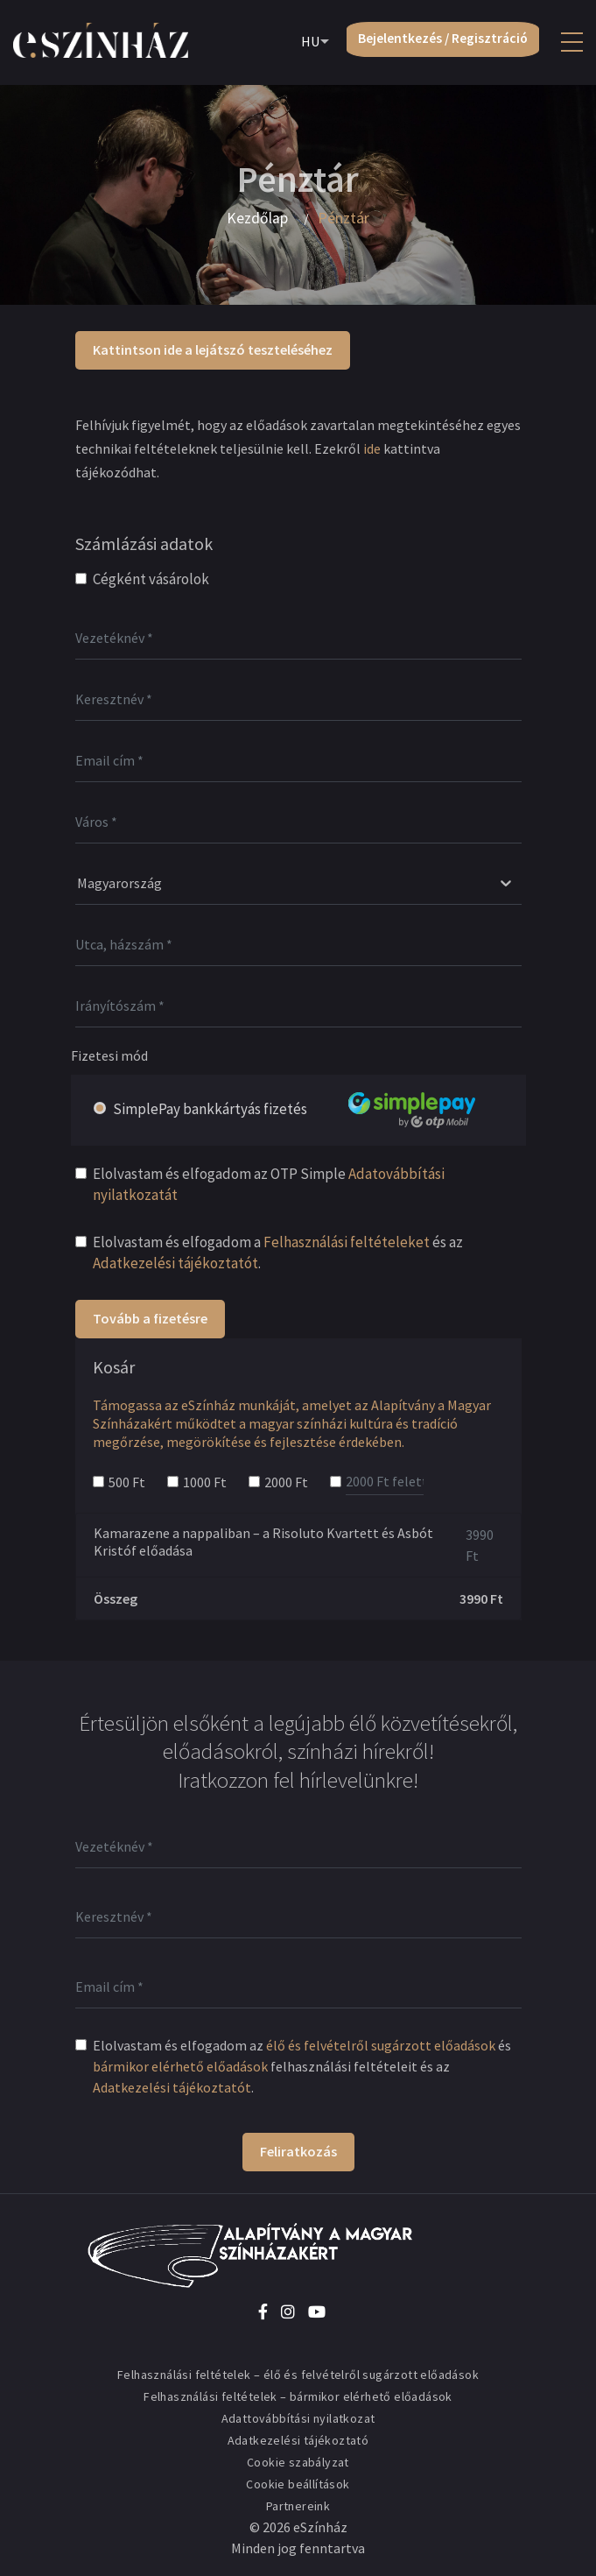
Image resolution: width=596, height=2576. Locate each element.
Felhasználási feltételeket (346, 1242)
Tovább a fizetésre (150, 1318)
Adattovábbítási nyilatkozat (298, 2418)
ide (372, 448)
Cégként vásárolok (151, 579)
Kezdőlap (257, 218)
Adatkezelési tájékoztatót (175, 1263)
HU (302, 43)
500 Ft (127, 1482)
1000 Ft (205, 1482)
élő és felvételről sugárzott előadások (380, 2045)
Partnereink (298, 2506)
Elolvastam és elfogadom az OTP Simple (269, 1184)
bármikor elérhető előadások (180, 2066)
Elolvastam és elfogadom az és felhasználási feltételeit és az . (302, 2066)
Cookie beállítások (297, 2484)
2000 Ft (286, 1482)
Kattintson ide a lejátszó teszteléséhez (213, 349)
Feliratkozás (298, 2151)
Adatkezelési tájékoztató (298, 2440)
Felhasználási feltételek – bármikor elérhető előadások (298, 2396)
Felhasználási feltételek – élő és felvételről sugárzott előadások (298, 2374)
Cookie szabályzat (298, 2462)
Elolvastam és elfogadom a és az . (278, 1252)
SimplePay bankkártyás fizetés (315, 1109)
